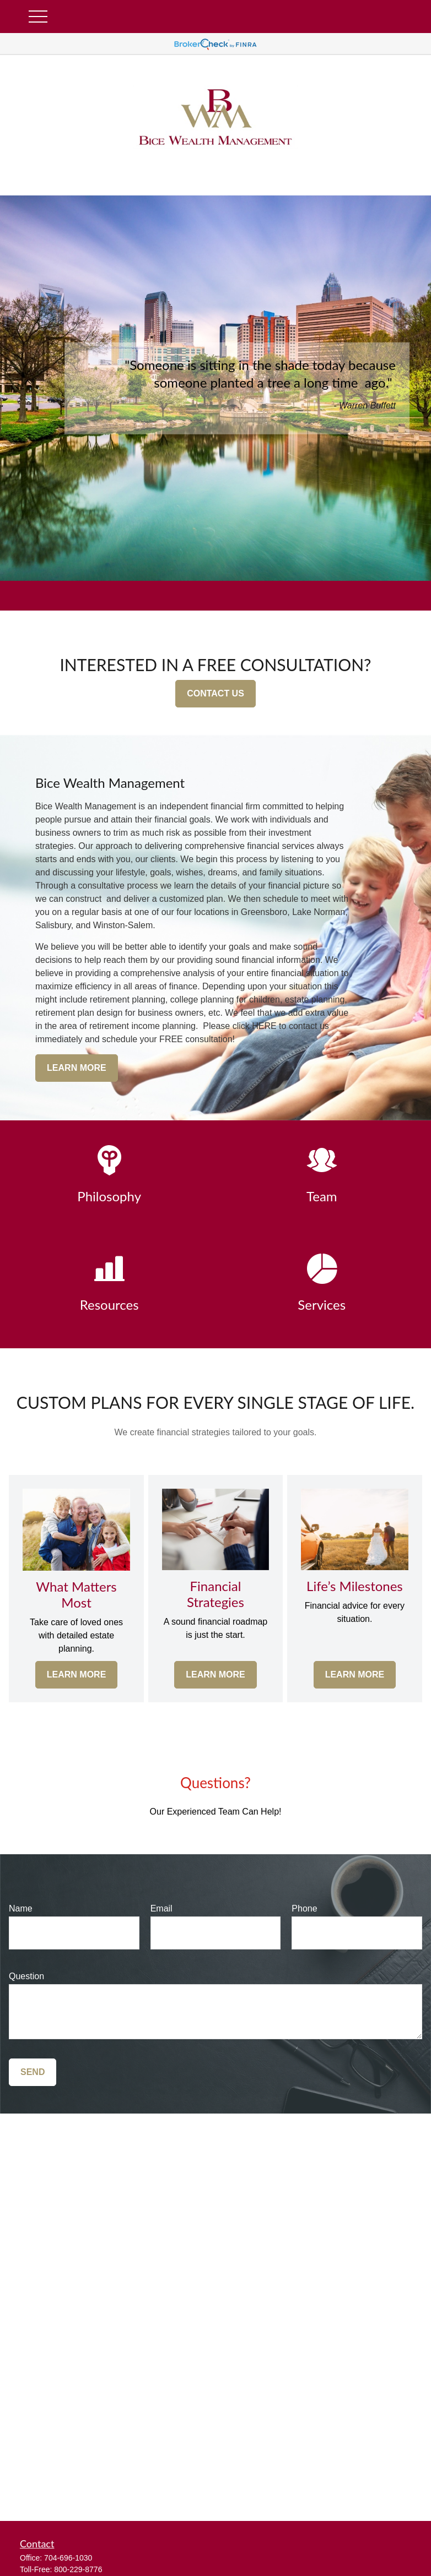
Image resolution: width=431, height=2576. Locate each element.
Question (26, 1976)
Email (161, 1908)
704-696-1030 (68, 2557)
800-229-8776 (78, 2569)
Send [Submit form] (32, 2072)
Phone (304, 1908)
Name (21, 1908)
